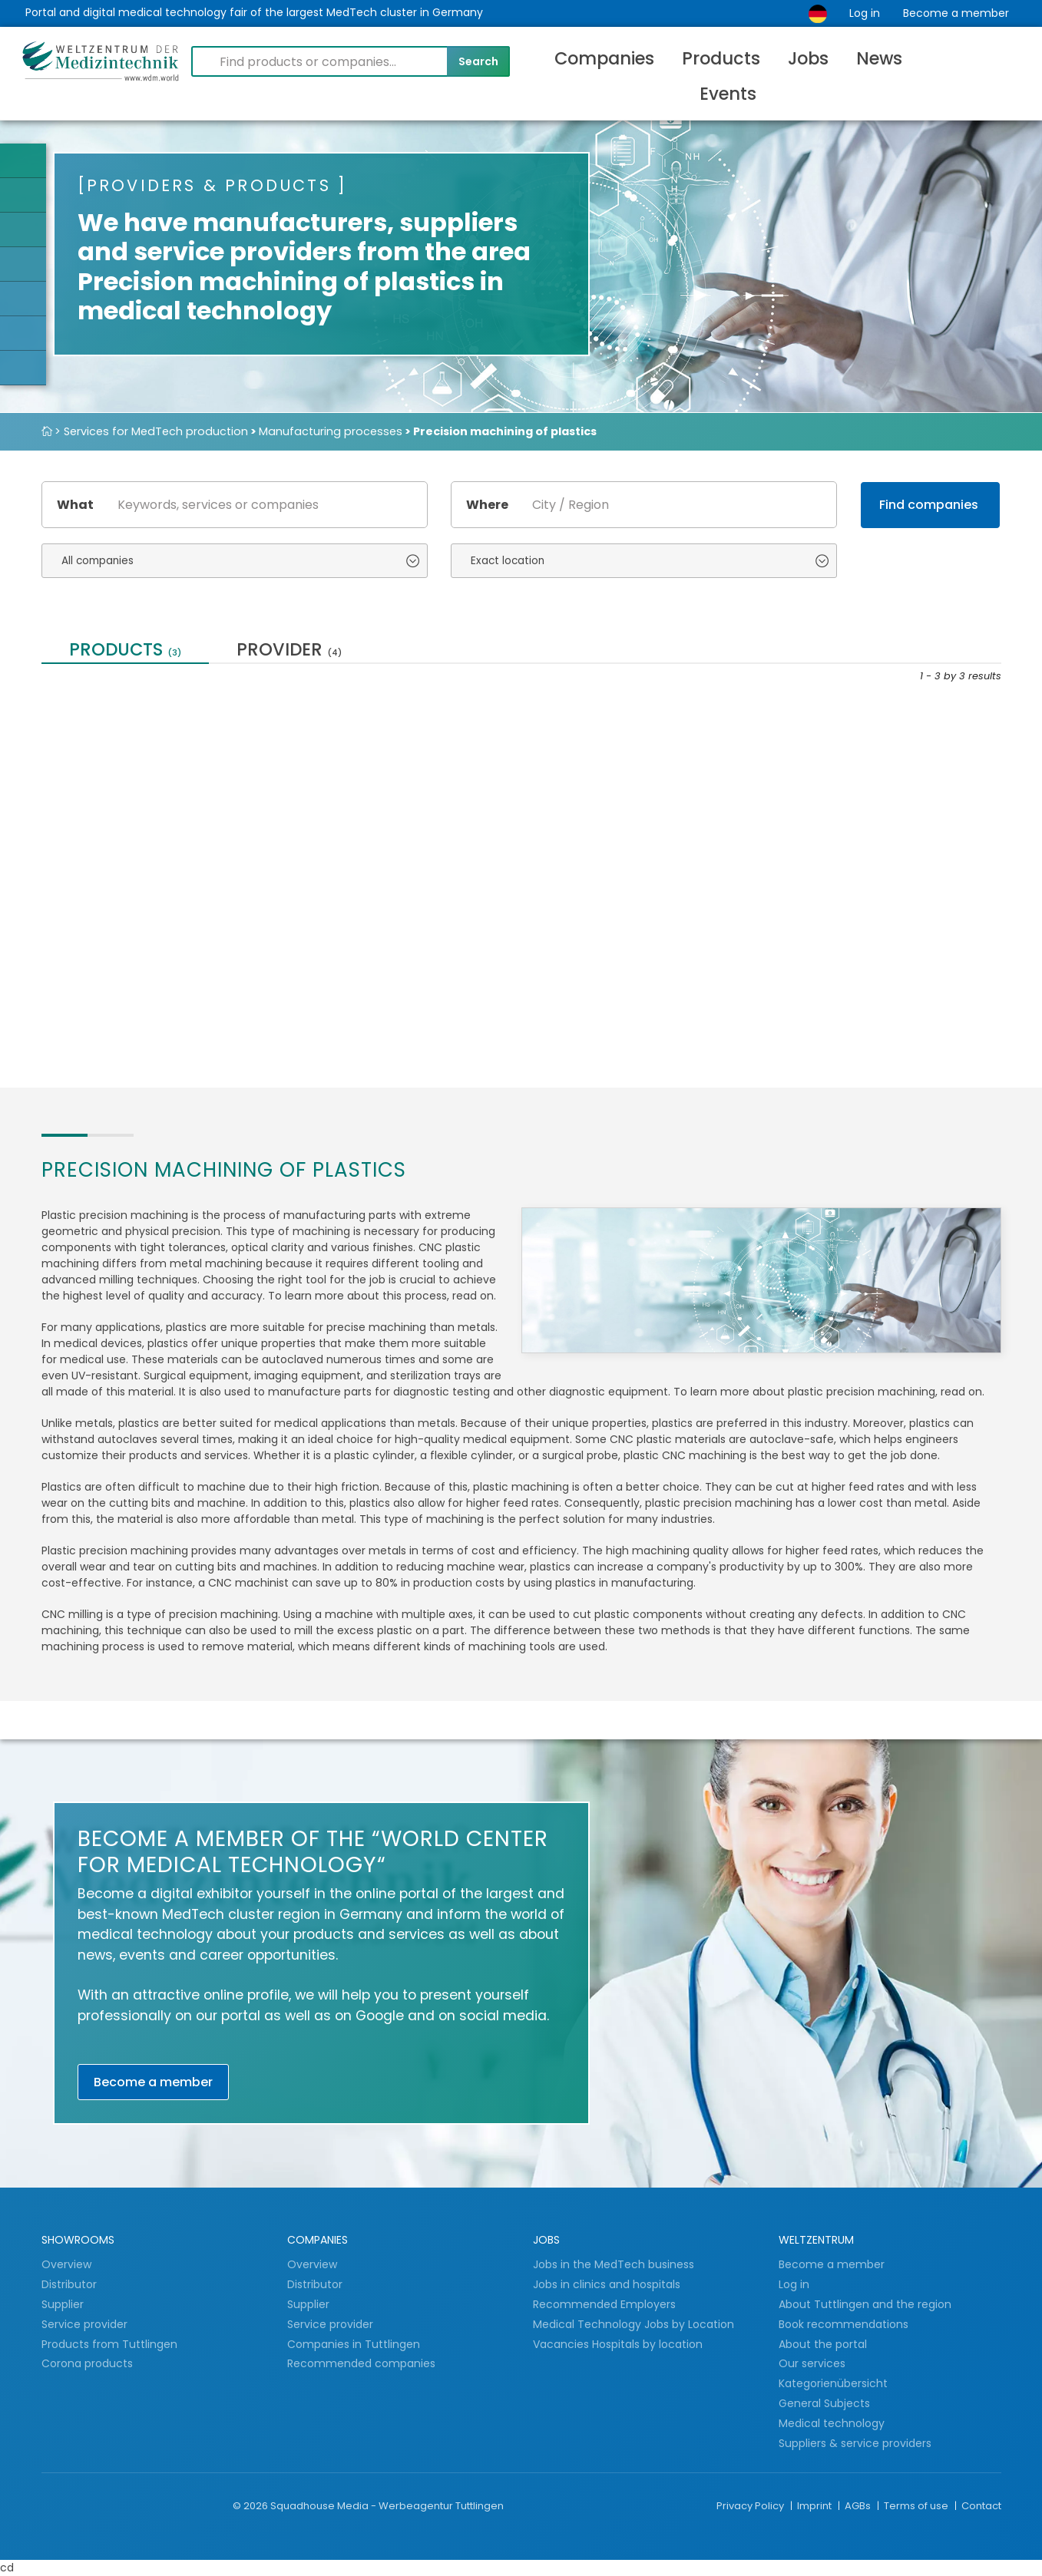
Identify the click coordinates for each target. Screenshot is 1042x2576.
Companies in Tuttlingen (353, 2344)
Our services (588, 854)
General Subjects (824, 2403)
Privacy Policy (751, 2505)
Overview (66, 2264)
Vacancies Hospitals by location (618, 2344)
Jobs (808, 58)
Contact (981, 2505)
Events (728, 93)
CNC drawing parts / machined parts (369, 861)
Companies (604, 58)
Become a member (956, 13)
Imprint (815, 2505)
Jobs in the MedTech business (613, 2264)
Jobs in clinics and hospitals (606, 2284)
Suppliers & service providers (855, 2443)
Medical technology (832, 2423)
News (879, 58)
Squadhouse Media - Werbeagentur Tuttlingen (387, 2505)
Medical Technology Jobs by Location (633, 2324)
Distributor (70, 2284)
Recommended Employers (604, 2304)
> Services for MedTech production (151, 431)
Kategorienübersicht (833, 2383)
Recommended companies (361, 2363)
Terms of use (917, 2505)
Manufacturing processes (330, 431)
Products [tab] (125, 651)
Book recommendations (843, 2324)
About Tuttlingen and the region (865, 2304)
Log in (864, 13)
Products (721, 58)
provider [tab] (289, 651)
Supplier (64, 2304)
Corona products (87, 2363)
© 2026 (250, 2505)
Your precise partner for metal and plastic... (134, 861)
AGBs (859, 2505)
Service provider (86, 2324)
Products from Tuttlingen (109, 2344)
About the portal (823, 2344)
